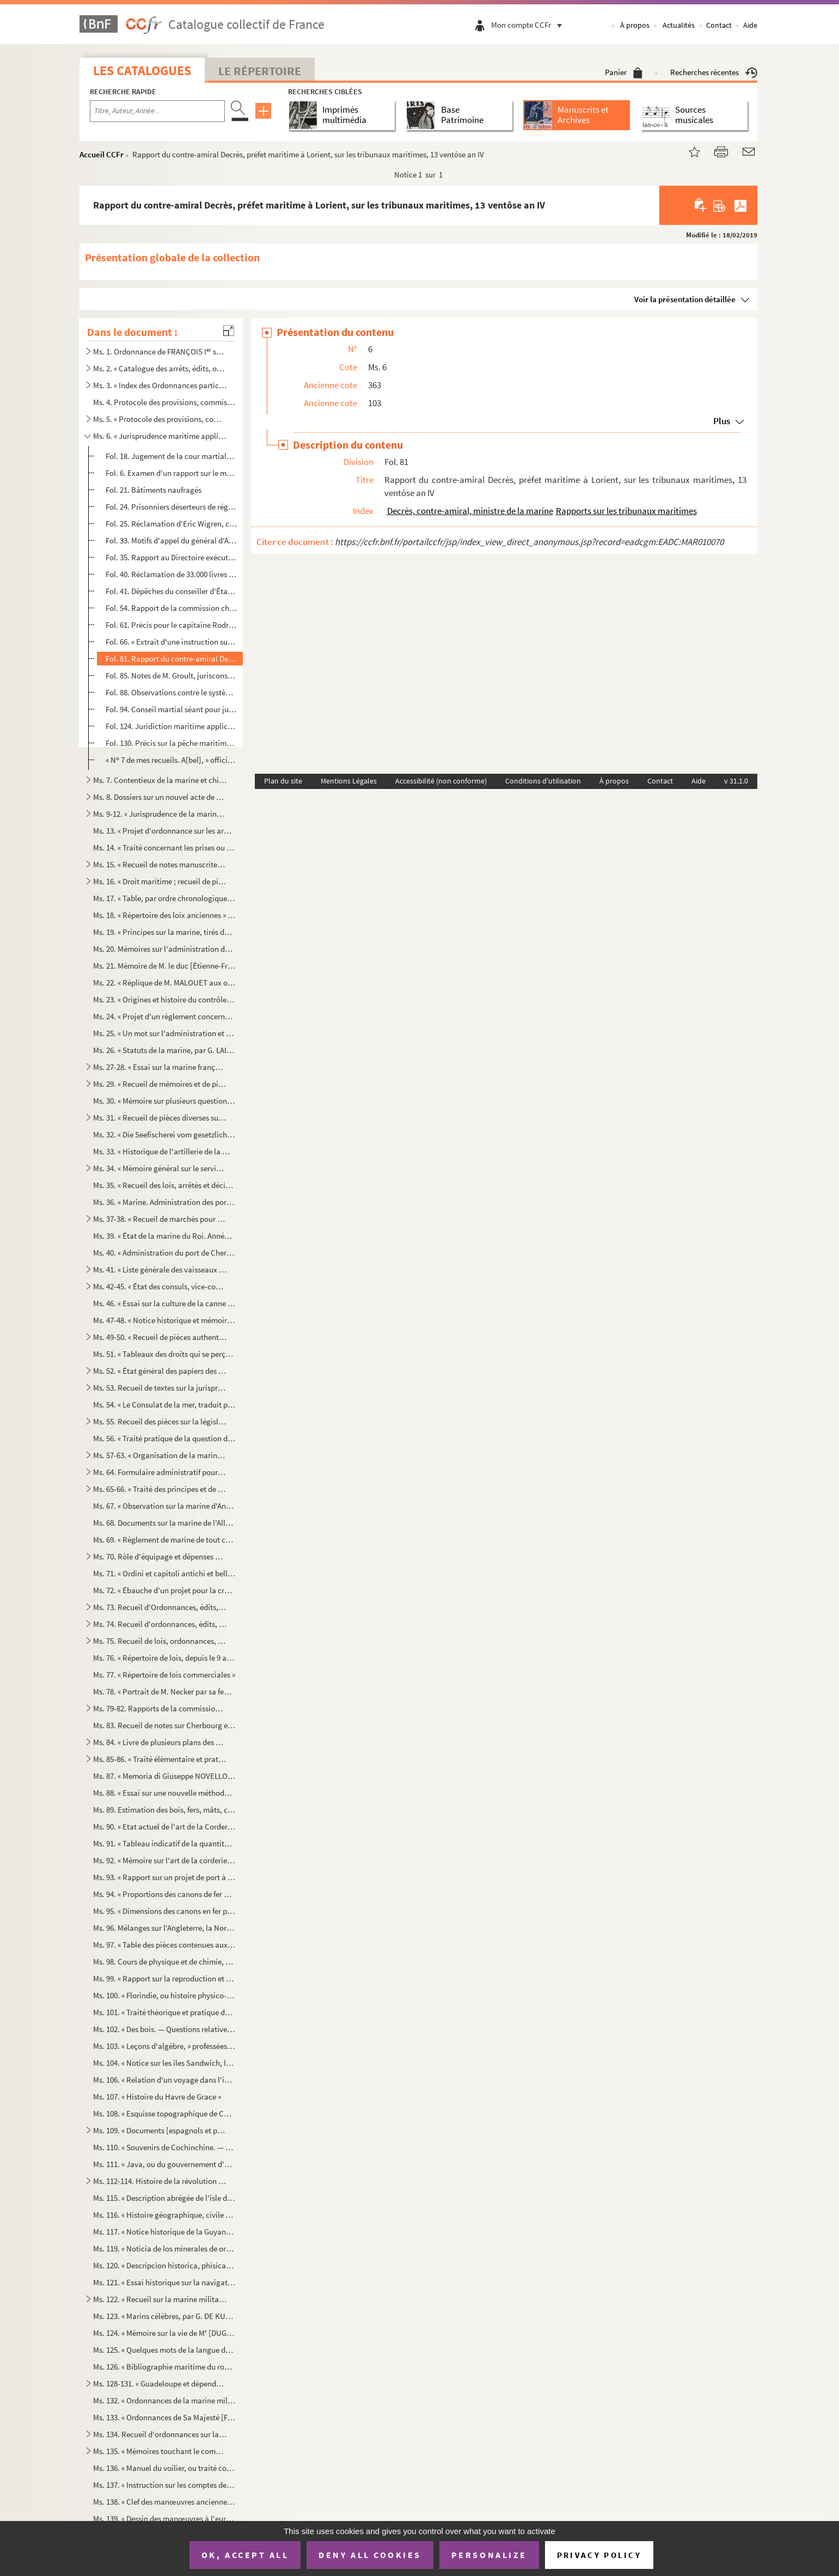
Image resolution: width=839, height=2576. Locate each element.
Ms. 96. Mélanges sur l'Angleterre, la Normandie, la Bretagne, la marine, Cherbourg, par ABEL (164, 1928)
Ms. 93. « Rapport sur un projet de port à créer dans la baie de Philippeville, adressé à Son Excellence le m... (164, 1877)
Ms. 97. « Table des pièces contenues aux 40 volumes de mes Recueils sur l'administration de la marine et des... (164, 1944)
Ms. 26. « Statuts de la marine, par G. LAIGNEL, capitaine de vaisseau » (164, 1050)
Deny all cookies (370, 2554)
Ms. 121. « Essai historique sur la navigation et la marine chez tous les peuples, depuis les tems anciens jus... (164, 2282)
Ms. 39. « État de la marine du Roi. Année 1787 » (164, 1236)
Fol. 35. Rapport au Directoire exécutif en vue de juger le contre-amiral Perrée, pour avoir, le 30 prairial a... (171, 557)
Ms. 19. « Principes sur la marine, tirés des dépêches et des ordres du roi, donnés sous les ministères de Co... (164, 932)
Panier (623, 72)
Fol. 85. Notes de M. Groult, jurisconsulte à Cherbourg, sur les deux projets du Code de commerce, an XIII (171, 675)
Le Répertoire (259, 70)
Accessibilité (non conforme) (441, 781)
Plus (721, 421)
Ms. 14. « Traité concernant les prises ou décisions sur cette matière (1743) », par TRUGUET (164, 847)
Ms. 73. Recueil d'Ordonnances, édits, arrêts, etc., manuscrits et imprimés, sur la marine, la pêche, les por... (160, 1607)
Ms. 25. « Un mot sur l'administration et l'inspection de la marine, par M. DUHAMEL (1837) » (164, 1033)
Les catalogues (142, 70)
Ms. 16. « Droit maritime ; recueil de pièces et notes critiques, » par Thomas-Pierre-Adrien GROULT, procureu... (160, 881)
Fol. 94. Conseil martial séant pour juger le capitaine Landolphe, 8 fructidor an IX (171, 709)
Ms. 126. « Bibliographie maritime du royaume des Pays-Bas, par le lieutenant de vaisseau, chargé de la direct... (164, 2366)
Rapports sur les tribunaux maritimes (626, 511)
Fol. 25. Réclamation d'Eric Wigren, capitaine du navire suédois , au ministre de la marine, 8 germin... (171, 523)
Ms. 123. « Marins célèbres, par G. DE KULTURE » (164, 2316)
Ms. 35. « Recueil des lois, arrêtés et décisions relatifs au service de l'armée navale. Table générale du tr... (164, 1185)
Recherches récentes (713, 72)
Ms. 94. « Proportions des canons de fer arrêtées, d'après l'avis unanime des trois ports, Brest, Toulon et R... (164, 1894)
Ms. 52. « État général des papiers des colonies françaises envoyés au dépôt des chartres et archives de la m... (160, 1371)
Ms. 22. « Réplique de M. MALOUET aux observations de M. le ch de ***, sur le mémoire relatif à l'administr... (164, 982)
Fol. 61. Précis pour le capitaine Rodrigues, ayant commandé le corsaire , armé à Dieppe (171, 625)
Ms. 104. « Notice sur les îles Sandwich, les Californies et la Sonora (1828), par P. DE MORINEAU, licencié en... (164, 2063)
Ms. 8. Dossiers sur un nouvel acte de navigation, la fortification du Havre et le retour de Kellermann (160, 797)
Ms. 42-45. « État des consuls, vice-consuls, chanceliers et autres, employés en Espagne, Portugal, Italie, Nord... (160, 1286)
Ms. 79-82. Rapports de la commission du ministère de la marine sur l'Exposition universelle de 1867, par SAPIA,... (160, 1708)
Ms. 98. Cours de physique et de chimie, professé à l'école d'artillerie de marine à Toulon (164, 1961)
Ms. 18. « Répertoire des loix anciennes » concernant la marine (164, 915)
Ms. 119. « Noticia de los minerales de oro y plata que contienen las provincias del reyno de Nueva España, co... (164, 2248)
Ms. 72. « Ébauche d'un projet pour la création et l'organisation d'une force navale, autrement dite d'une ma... (164, 1590)
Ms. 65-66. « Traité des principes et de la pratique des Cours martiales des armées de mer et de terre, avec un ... (160, 1489)
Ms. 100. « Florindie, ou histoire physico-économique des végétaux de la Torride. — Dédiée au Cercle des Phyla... (164, 1995)
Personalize (489, 2554)
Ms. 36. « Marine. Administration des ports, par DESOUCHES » (164, 1202)
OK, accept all (245, 2554)
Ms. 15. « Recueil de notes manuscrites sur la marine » (160, 864)
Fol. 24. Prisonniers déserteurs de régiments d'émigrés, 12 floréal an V (171, 506)
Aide (750, 25)
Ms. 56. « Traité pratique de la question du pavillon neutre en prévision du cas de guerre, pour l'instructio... (164, 1438)
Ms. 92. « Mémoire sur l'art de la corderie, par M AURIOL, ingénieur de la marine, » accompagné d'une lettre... (164, 1860)
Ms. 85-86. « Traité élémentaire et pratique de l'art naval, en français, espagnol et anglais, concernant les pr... (160, 1759)
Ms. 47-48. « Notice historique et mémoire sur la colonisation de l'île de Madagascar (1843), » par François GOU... (164, 1320)
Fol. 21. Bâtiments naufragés (153, 490)
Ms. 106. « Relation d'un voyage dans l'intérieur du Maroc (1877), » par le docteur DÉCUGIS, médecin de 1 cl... (164, 2079)
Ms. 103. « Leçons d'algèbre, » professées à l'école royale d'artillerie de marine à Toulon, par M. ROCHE (164, 2046)
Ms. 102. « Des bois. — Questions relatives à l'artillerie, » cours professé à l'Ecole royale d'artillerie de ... (164, 2029)
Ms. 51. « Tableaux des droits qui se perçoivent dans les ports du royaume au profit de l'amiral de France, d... (164, 1354)
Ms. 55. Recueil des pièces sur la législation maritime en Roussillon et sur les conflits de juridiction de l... (160, 1421)
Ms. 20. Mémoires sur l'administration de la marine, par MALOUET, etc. (164, 949)
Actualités (679, 25)
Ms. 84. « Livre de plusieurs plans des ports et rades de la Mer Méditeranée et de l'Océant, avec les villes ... (160, 1742)
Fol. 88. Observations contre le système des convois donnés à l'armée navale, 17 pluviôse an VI (171, 692)
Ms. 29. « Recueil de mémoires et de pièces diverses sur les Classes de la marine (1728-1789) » (160, 1084)
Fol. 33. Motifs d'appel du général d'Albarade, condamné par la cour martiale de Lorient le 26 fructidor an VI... (171, 540)
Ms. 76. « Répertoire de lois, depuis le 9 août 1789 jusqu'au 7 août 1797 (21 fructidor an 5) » (164, 1658)
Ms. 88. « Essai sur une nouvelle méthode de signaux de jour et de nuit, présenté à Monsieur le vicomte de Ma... (164, 1793)
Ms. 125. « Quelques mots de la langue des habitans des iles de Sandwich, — (164, 2350)
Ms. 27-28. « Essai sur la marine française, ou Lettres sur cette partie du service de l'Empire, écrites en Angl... (160, 1067)
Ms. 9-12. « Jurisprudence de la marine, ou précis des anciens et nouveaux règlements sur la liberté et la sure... (160, 814)
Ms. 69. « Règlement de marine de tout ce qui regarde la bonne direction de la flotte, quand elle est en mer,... (164, 1539)
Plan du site (283, 781)
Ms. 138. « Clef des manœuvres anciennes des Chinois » (164, 2502)
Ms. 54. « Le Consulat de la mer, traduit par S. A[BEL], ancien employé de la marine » (164, 1404)
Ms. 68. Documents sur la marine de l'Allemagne (164, 1523)
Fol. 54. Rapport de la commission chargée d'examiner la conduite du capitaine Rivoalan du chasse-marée (171, 608)
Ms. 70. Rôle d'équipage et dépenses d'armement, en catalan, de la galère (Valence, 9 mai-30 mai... (160, 1556)
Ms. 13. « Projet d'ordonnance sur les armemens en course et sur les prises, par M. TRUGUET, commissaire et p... (164, 830)
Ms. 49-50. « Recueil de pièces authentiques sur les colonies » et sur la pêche (160, 1337)
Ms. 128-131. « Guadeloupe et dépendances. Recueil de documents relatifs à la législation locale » (160, 2383)
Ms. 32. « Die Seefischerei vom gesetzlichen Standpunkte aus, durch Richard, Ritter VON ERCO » (164, 1134)
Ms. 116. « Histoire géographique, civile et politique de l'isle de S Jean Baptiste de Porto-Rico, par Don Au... (164, 2214)
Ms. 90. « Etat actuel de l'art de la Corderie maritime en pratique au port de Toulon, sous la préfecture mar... (164, 1826)
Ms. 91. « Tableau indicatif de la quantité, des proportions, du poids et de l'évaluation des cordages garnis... (164, 1843)
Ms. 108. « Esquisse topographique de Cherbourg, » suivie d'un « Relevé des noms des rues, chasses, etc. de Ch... (164, 2113)
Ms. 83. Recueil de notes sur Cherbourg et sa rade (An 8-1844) (164, 1725)
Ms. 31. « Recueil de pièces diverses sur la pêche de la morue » (160, 1117)
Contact (719, 25)
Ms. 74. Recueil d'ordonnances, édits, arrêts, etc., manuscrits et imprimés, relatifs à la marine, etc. (160, 1624)
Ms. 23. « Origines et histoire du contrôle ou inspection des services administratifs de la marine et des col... (164, 999)
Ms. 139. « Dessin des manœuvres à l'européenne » (164, 2518)
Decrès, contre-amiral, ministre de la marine (470, 511)
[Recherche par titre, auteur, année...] (157, 111)
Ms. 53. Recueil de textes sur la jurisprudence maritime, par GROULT (160, 1387)
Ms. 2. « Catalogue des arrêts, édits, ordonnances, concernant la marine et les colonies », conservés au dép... (160, 368)
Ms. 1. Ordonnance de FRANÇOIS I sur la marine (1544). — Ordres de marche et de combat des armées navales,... (160, 351)
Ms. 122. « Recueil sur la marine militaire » (160, 2299)
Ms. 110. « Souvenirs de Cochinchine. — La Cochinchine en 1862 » (164, 2147)
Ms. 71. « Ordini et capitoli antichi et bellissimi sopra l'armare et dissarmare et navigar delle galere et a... (164, 1573)
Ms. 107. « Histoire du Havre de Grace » (157, 2096)
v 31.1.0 (736, 781)
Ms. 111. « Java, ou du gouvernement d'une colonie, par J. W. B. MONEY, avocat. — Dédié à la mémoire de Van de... (164, 2164)
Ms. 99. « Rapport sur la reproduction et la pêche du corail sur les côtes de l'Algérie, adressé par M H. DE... (164, 1978)
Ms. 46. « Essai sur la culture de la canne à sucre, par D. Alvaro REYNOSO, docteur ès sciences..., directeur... (164, 1303)
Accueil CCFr (101, 154)
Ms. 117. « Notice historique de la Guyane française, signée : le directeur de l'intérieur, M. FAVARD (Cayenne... (164, 2231)
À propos (635, 25)
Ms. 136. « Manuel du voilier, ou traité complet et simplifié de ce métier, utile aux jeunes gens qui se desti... (164, 2468)
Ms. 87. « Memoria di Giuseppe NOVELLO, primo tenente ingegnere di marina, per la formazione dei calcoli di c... (164, 1776)
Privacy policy (599, 2555)
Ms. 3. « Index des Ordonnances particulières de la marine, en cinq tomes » (160, 385)
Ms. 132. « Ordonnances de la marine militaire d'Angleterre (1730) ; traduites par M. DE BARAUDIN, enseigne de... (164, 2400)
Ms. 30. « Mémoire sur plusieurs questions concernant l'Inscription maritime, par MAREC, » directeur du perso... (164, 1101)
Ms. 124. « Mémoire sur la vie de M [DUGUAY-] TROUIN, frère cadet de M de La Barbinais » (164, 2333)
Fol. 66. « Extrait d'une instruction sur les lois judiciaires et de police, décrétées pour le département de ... (171, 642)
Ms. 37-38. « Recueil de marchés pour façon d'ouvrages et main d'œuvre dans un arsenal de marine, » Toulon (160, 1219)
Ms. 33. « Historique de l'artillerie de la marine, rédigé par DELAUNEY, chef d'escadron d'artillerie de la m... (164, 1151)
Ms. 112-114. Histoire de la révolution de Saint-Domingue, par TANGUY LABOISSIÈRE (160, 2181)
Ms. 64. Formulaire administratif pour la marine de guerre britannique (160, 1472)
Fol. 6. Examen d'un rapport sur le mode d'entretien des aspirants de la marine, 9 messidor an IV (171, 473)
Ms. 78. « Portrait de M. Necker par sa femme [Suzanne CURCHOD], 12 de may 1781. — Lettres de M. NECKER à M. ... (164, 1691)
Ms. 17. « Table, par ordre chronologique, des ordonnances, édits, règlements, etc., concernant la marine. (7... (164, 898)
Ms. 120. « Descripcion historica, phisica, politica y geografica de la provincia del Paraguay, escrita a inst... (164, 2265)
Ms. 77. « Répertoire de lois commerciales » (164, 1674)
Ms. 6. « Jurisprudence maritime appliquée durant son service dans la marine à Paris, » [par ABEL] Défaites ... (160, 436)
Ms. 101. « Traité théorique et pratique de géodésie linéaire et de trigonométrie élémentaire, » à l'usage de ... (164, 2012)
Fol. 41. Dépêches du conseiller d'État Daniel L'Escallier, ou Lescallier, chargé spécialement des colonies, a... (171, 591)
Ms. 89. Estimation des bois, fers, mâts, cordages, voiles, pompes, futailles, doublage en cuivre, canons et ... (164, 1809)
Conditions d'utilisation (543, 781)
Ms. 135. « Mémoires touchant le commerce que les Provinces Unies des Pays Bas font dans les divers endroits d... (160, 2451)
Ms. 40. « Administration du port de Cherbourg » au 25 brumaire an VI (164, 1252)
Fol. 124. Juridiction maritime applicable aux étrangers (171, 726)
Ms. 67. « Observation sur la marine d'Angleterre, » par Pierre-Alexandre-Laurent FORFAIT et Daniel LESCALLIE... (164, 1506)
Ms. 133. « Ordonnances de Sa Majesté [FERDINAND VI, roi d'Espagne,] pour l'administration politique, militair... (164, 2417)
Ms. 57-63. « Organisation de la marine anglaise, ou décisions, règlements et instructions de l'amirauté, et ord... (160, 1455)
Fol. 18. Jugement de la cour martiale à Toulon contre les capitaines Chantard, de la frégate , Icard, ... (171, 456)
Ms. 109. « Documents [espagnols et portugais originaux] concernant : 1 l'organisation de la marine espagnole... (160, 2130)
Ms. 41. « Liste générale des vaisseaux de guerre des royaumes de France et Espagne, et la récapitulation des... (160, 1269)
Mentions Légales (349, 781)
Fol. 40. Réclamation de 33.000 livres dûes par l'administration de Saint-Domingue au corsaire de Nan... (171, 574)
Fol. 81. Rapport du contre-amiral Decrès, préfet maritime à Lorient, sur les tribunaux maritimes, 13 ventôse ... (171, 658)
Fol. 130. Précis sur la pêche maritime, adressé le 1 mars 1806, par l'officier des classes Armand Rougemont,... (171, 743)
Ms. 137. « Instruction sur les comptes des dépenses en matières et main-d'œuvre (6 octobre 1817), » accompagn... (164, 2485)
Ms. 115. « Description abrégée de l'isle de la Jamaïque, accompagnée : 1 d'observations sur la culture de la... (164, 2198)
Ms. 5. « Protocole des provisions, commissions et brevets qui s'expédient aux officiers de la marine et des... (160, 419)
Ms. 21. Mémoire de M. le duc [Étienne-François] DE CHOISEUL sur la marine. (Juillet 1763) (164, 965)
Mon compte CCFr (529, 24)
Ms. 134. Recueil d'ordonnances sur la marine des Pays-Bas (160, 2434)
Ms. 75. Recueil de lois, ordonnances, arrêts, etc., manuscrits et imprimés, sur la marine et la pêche (160, 1641)
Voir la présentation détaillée (685, 299)
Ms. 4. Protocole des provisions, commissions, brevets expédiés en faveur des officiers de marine (164, 402)
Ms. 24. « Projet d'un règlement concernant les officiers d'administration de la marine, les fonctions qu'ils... (164, 1016)
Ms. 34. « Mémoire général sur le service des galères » (160, 1168)
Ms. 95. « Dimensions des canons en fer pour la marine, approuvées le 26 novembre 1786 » (164, 1911)
